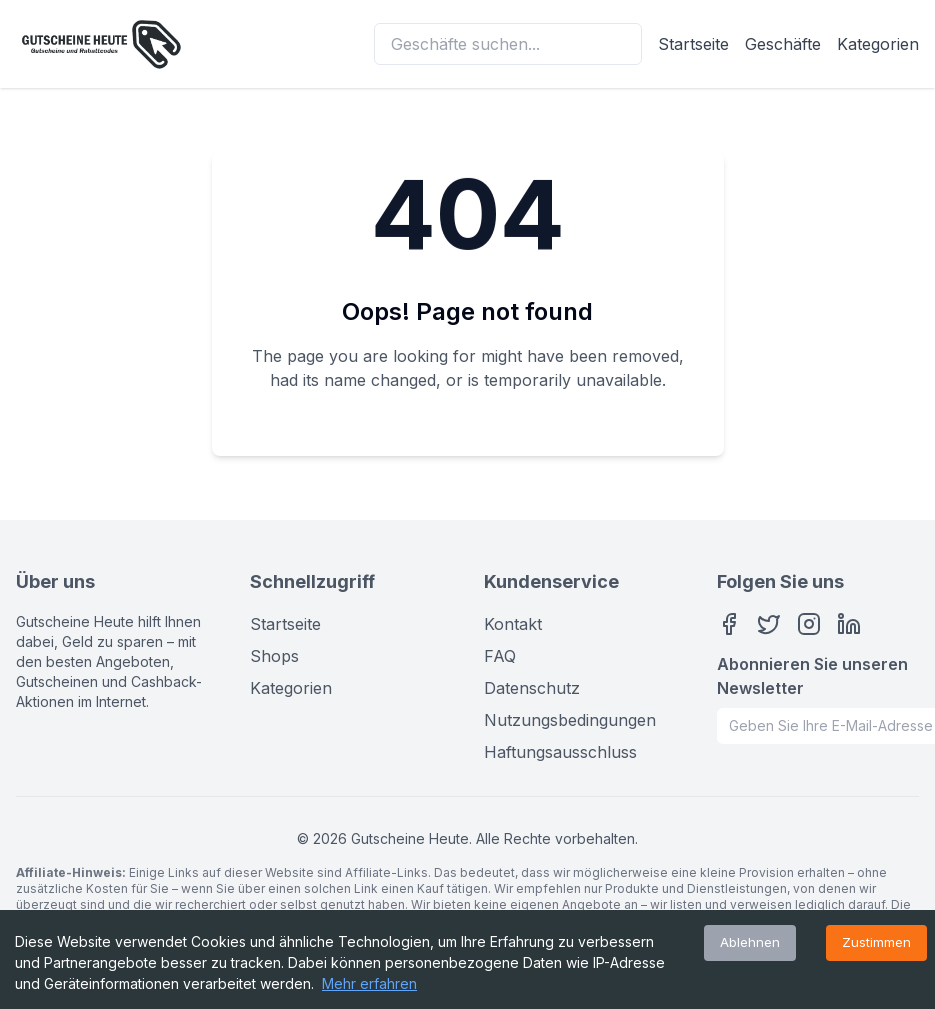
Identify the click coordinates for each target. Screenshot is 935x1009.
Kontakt (513, 624)
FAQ (500, 656)
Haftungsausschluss (560, 752)
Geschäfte (783, 44)
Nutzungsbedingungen (570, 720)
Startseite (693, 44)
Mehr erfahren (369, 983)
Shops (274, 656)
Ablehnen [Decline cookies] (750, 942)
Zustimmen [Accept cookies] (876, 942)
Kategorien (878, 44)
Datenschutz (532, 688)
